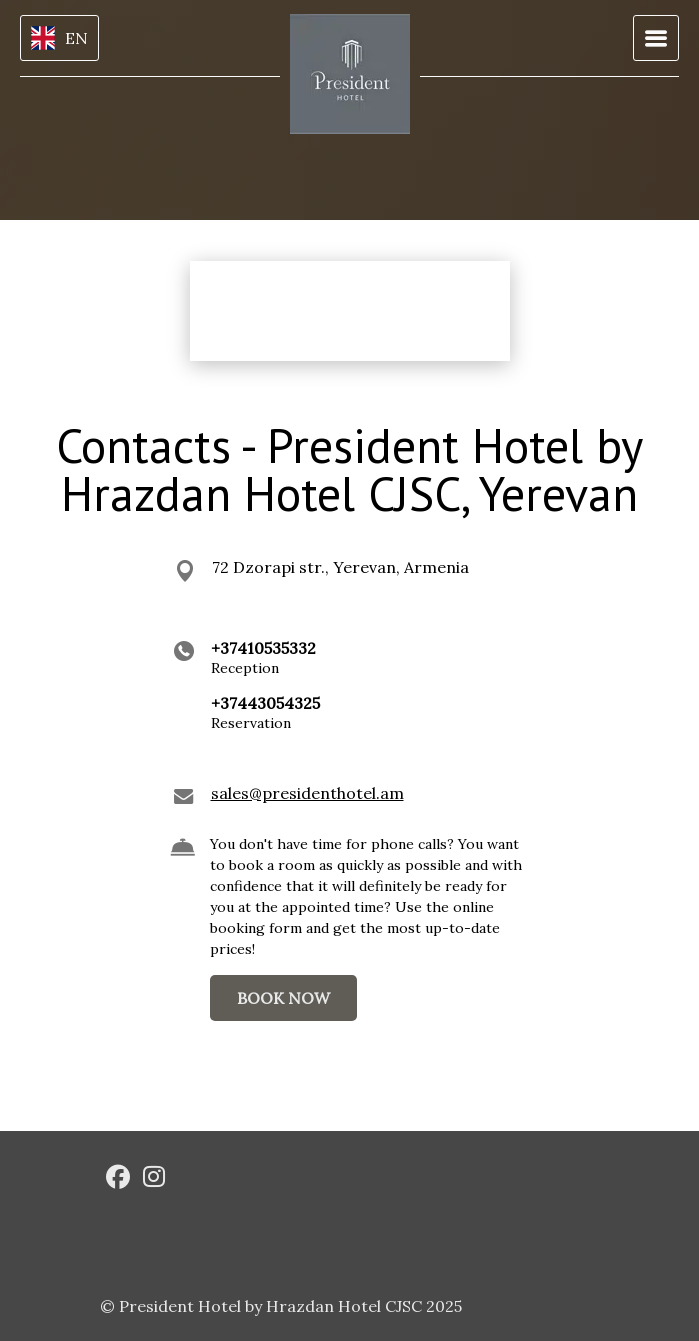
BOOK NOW (283, 998)
